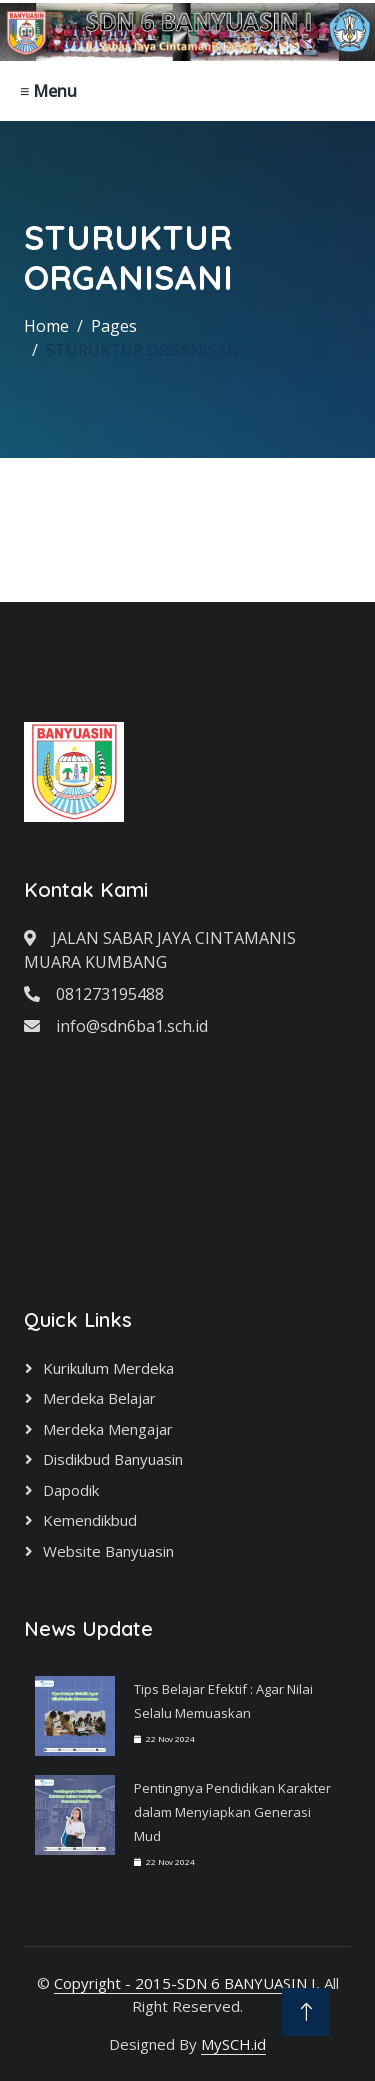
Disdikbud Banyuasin (113, 1459)
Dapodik (71, 1490)
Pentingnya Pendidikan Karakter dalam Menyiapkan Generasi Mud (232, 1812)
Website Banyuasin (108, 1551)
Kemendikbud (90, 1520)
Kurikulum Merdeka (108, 1368)
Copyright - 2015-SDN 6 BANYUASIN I (185, 1983)
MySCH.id (233, 2044)
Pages (114, 326)
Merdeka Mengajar (108, 1429)
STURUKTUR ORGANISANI (145, 350)
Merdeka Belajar (99, 1398)
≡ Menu (48, 91)
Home (46, 326)
